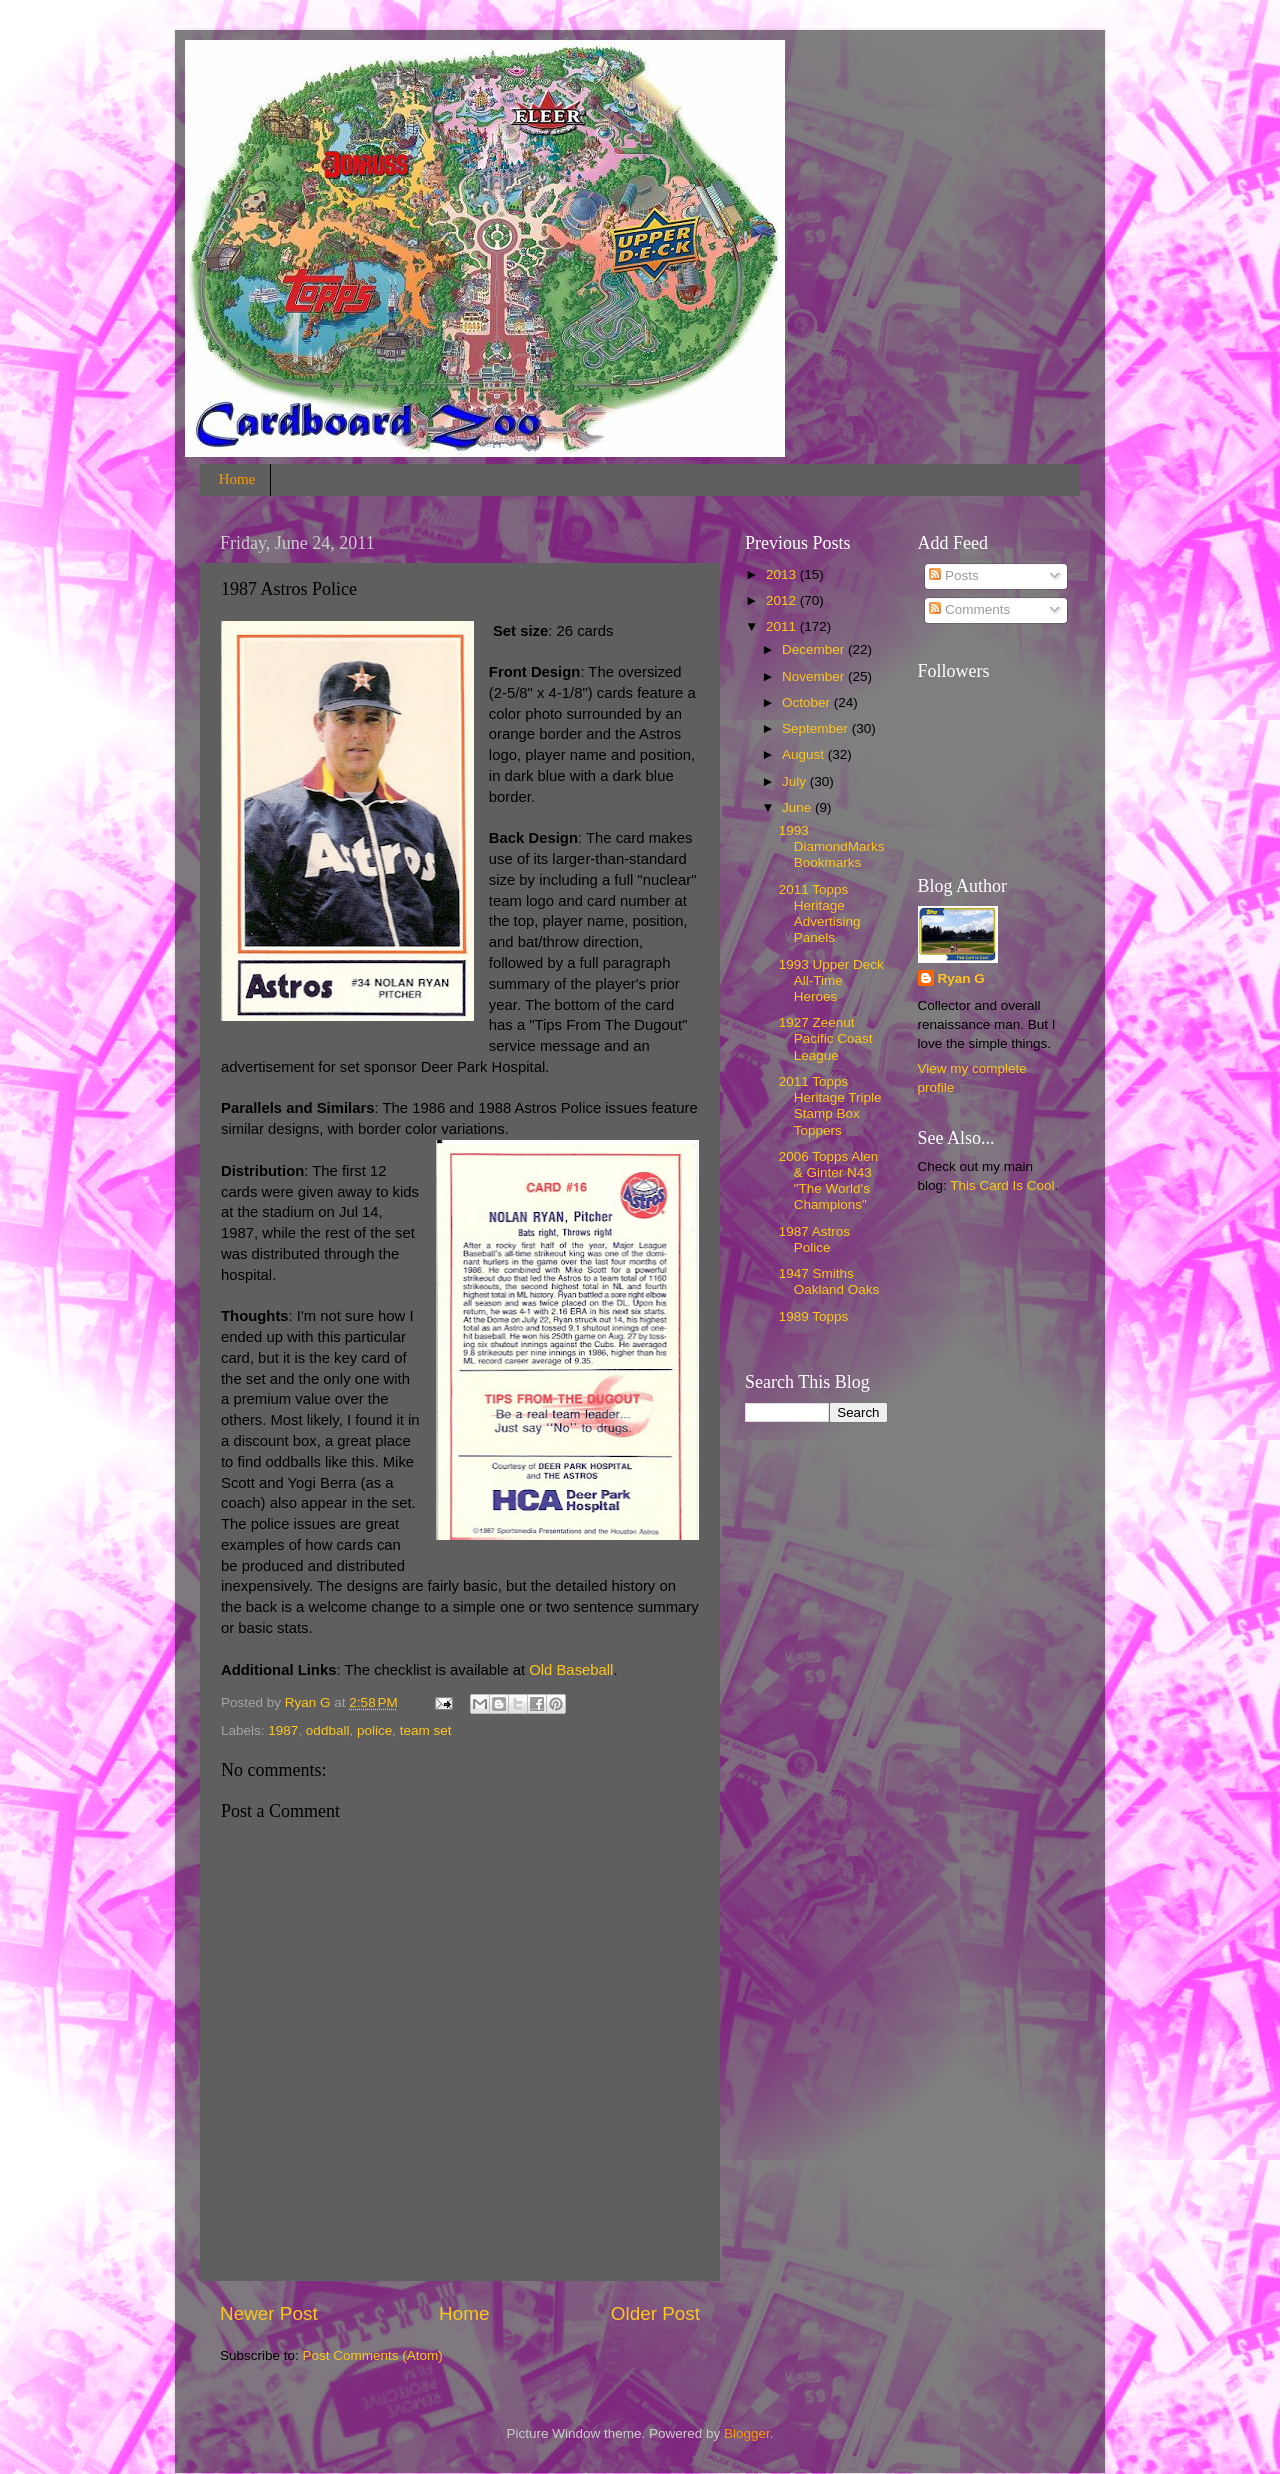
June (798, 807)
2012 (783, 600)
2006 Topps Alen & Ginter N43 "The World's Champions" (829, 1181)
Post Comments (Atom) (373, 2355)
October (808, 702)
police (374, 1730)
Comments (969, 609)
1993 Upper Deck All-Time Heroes (831, 980)
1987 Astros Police (814, 1239)
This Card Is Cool (1002, 1185)
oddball (328, 1730)
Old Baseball (571, 1670)
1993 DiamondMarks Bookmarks (832, 846)
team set (426, 1730)
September (817, 728)
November (815, 676)
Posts (954, 575)
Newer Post (269, 2313)
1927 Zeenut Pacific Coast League (826, 1038)
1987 (283, 1730)
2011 (783, 626)
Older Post (655, 2313)
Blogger (747, 2433)
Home (237, 479)
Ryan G (961, 978)
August (805, 754)
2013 (783, 574)
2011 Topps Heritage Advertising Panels (820, 914)
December (815, 649)
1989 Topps (814, 1316)
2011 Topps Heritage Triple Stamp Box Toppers (830, 1106)
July (796, 781)
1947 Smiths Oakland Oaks (829, 1281)
